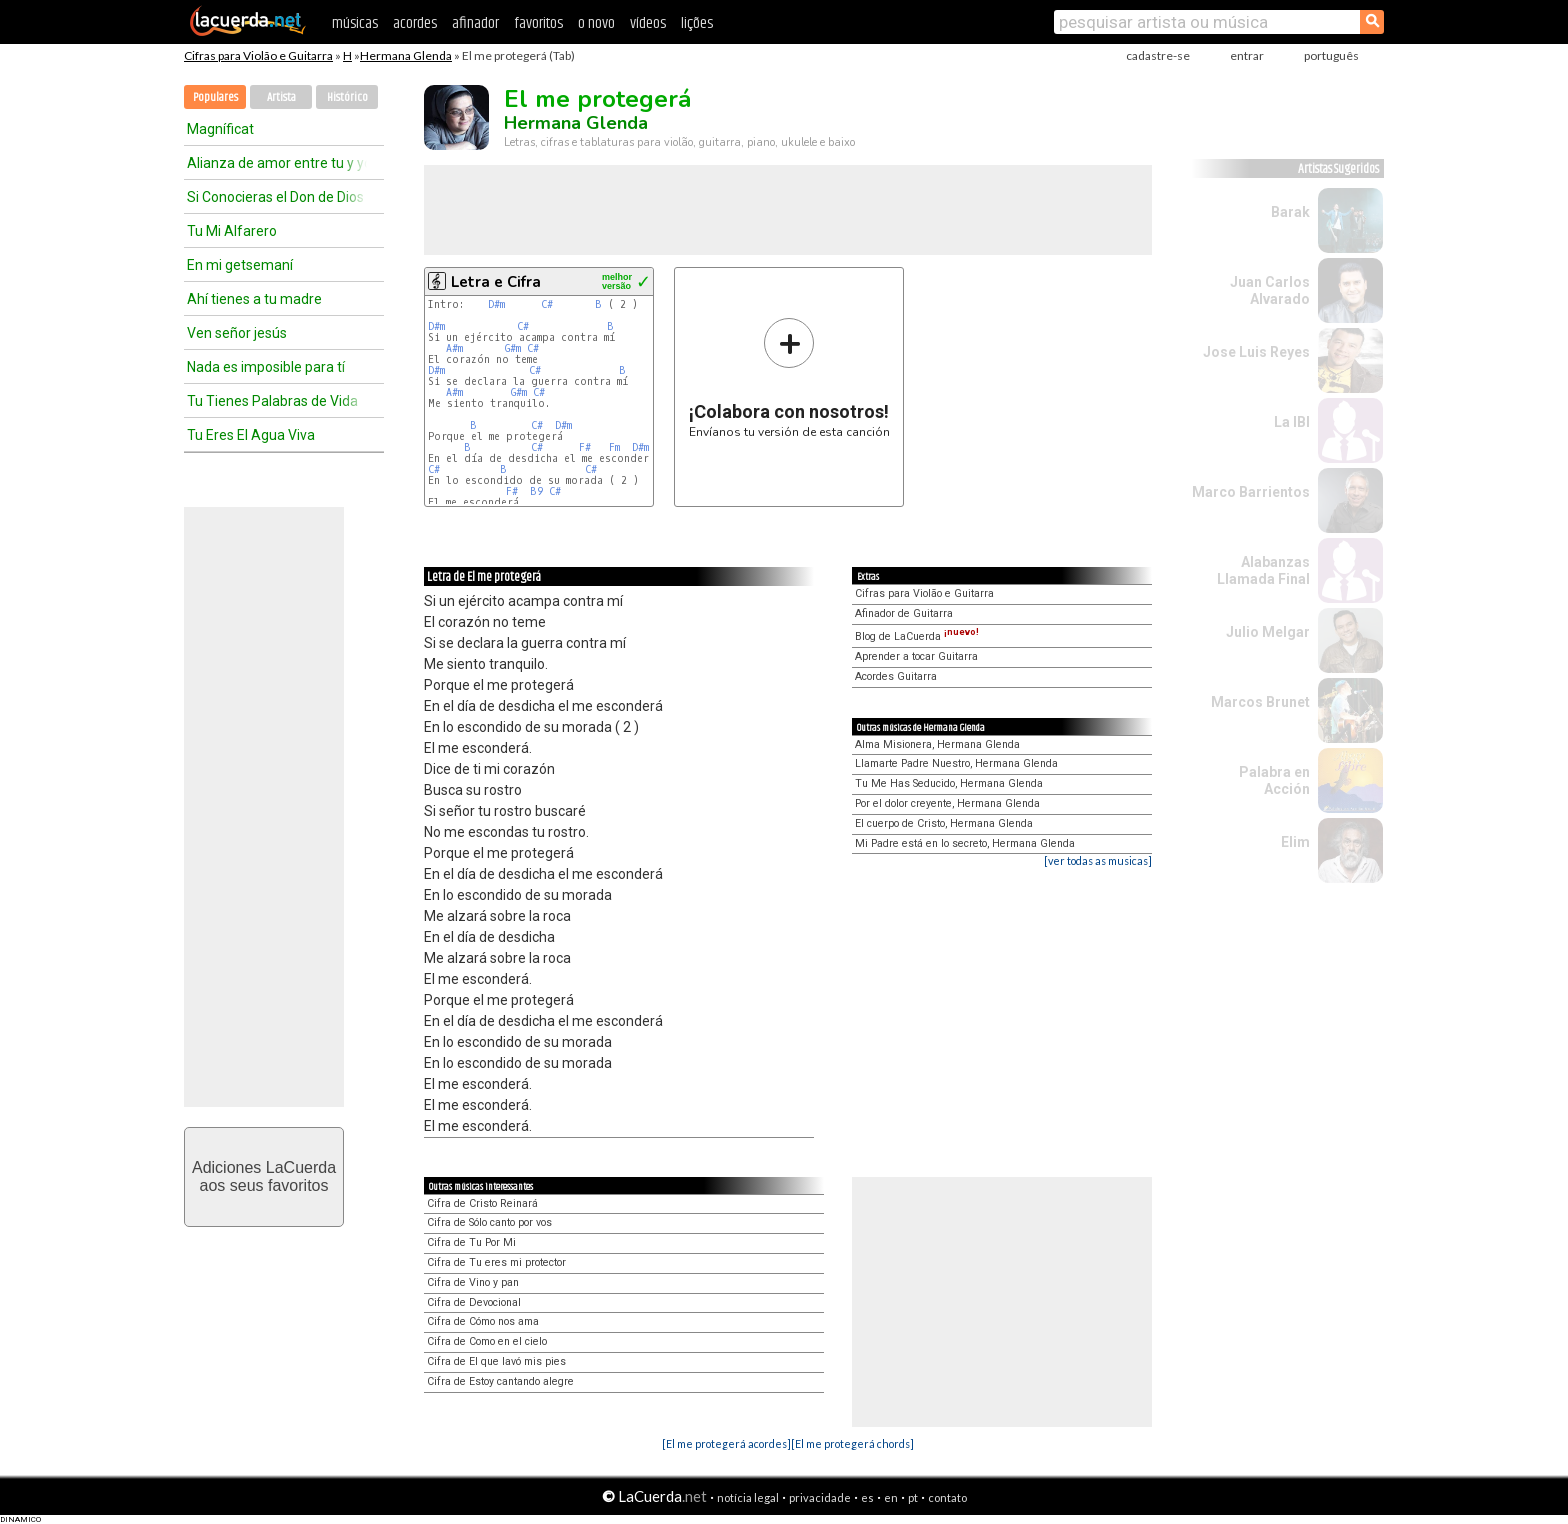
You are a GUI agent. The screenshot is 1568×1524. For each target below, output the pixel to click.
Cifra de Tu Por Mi (471, 1242)
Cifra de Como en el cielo (487, 1341)
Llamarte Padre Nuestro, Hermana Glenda (956, 763)
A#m (454, 348)
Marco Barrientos (1251, 492)
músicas (355, 23)
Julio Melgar (1268, 632)
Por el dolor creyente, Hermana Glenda (947, 803)
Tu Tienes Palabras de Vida (272, 401)
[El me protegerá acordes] (726, 1443)
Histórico (347, 97)
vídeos (648, 23)
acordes (415, 23)
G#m (513, 348)
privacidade (820, 1497)
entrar (1247, 55)
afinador (475, 23)
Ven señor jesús (237, 333)
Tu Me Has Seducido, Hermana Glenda (949, 783)
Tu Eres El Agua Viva (251, 435)
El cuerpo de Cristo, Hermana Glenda (944, 823)
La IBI (1292, 422)
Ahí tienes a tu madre (254, 299)
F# (585, 447)
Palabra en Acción (1274, 780)
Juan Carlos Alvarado (1270, 290)
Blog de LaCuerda (917, 636)
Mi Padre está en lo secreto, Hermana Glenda (965, 843)
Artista (281, 97)
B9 (536, 491)
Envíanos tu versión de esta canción (789, 377)
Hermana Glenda (406, 55)
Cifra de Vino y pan (473, 1282)
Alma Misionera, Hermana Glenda (937, 744)
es (867, 1497)
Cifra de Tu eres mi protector (496, 1262)
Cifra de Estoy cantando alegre (500, 1381)
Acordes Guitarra (896, 676)
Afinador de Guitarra (904, 613)
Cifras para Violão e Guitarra (258, 55)
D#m (496, 304)
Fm (614, 447)
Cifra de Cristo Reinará (482, 1203)
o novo (596, 23)
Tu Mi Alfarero (232, 231)
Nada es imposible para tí (266, 367)
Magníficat (220, 129)
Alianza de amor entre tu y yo (277, 163)
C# (547, 304)
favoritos (538, 23)
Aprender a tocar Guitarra (916, 656)
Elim (1295, 842)
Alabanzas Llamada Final (1263, 570)
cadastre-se (1158, 55)
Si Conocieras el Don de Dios (275, 197)
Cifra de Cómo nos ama (483, 1321)
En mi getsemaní (240, 265)
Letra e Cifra (496, 282)
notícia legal (748, 1497)
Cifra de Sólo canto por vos (489, 1222)
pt (913, 1497)
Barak (1290, 212)
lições (697, 23)
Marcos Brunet (1260, 702)
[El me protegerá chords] (852, 1443)
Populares (215, 97)
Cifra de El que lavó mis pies (496, 1361)
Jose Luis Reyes (1256, 352)
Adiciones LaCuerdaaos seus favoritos (264, 1176)
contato (947, 1497)
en (891, 1497)
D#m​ (640, 447)
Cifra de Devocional (474, 1302)
